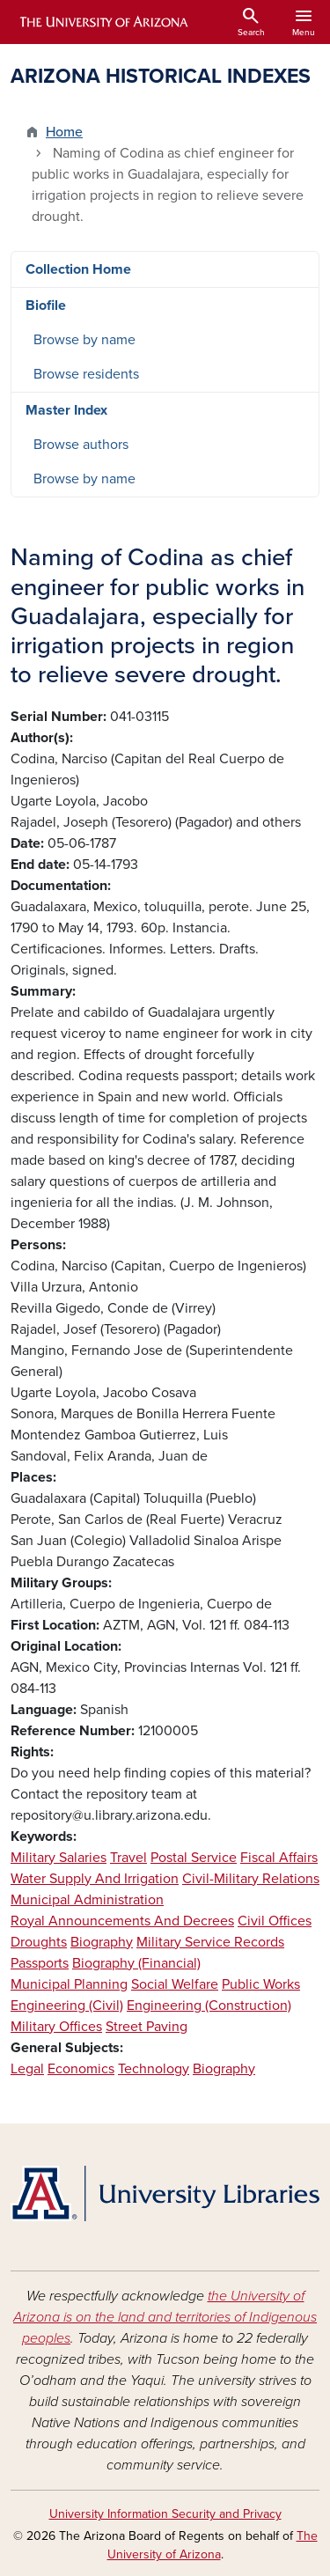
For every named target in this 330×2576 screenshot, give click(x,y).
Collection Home (78, 269)
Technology (153, 2069)
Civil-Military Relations (250, 1879)
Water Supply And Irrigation (95, 1879)
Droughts (39, 1942)
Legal (27, 2069)
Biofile (46, 305)
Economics (81, 2069)
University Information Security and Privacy (165, 2513)
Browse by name (84, 340)
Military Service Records (210, 1942)
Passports (40, 1963)
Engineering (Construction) (209, 2005)
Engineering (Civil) (67, 2005)
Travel (128, 1857)
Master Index (66, 410)
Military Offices (56, 2026)
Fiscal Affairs (279, 1857)
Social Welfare (174, 1984)
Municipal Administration (87, 1900)
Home (64, 132)
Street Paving (146, 2026)
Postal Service (193, 1857)
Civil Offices (275, 1921)
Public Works (261, 1984)
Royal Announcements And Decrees (122, 1921)
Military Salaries (58, 1857)
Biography (101, 1942)
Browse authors (80, 444)
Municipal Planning (69, 1984)
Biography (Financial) (136, 1963)
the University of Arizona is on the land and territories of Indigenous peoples (165, 2317)
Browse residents (86, 374)
